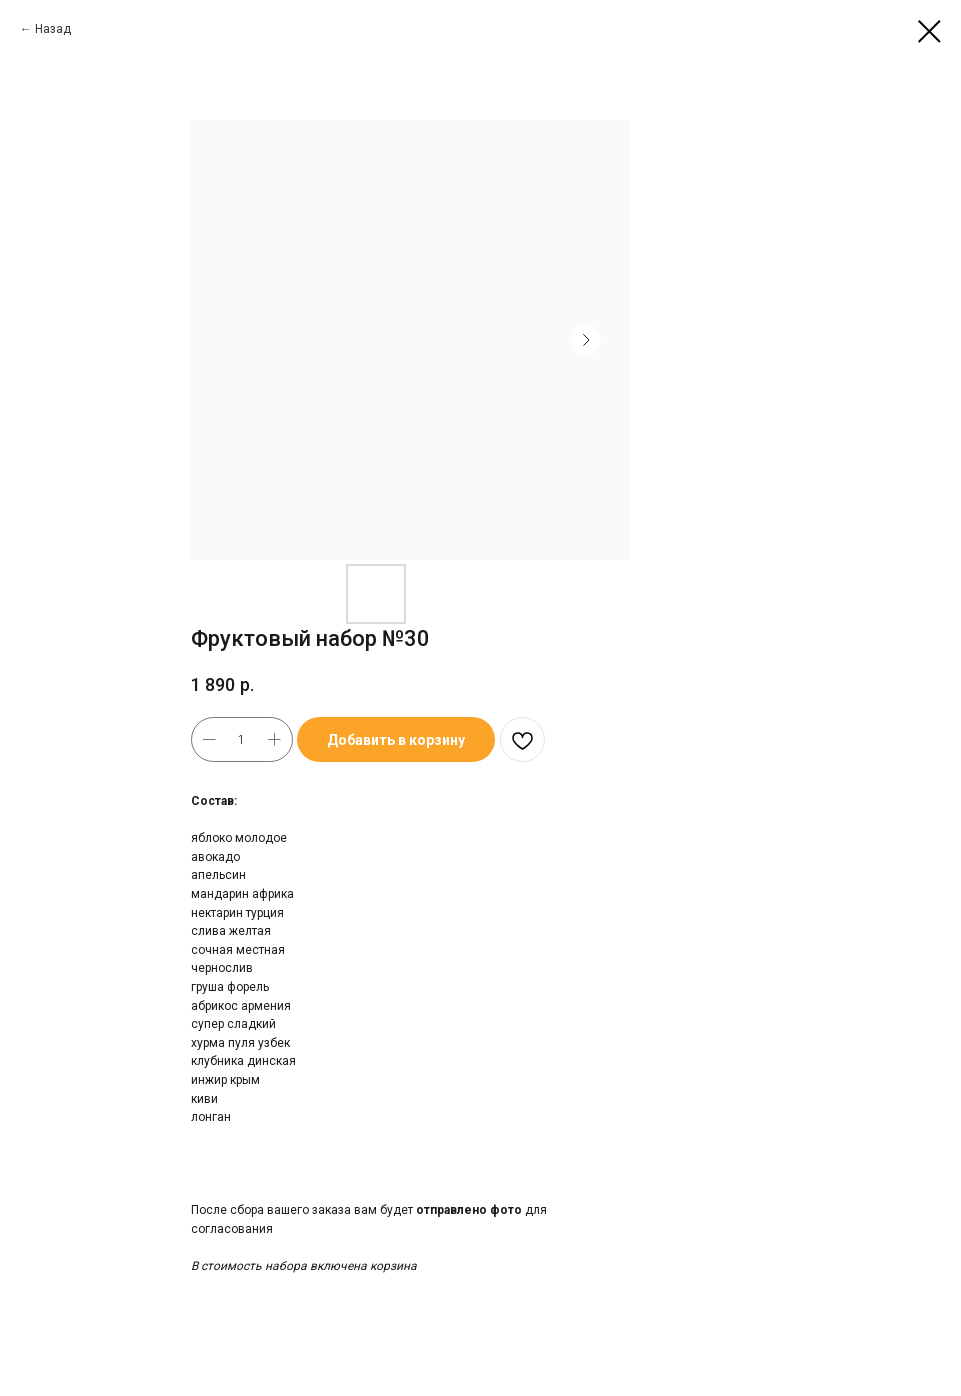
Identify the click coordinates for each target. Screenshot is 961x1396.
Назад (53, 29)
